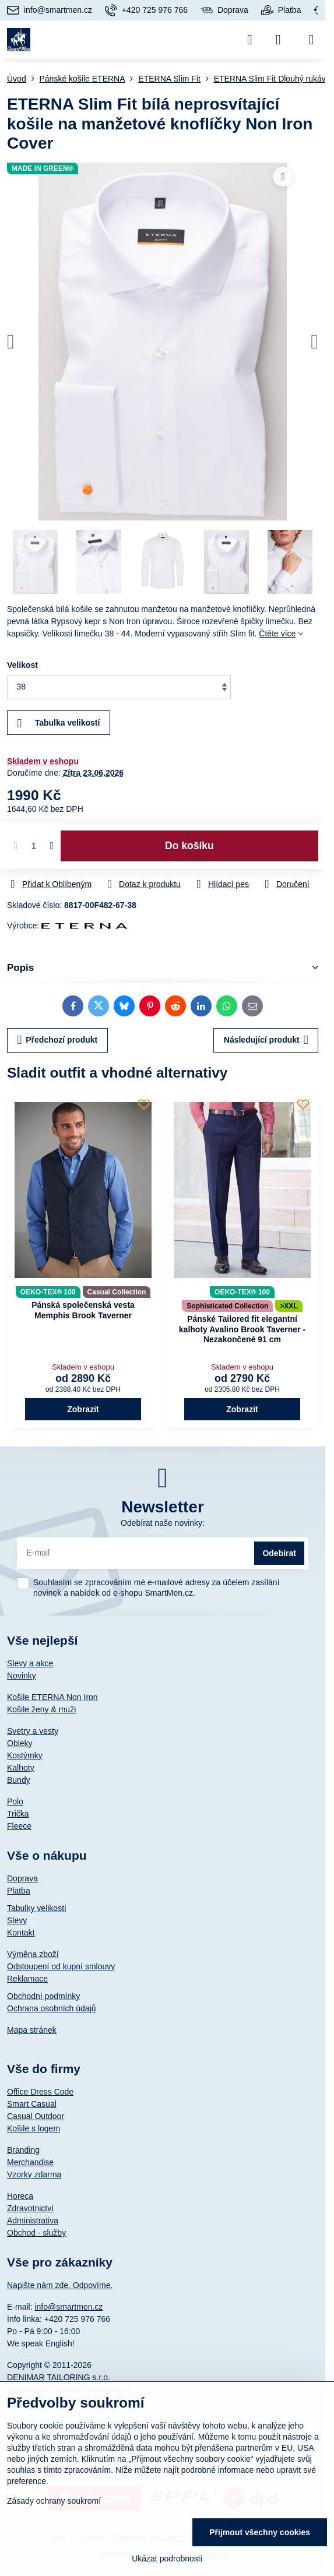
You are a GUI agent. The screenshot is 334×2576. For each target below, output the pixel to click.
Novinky (21, 1675)
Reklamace (27, 1978)
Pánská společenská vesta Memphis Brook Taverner (83, 1310)
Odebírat (279, 1553)
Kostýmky (25, 1755)
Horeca (20, 2196)
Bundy (18, 1780)
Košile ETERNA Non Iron (52, 1697)
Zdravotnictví (30, 2208)
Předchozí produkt (57, 1040)
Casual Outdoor (35, 2116)
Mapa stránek (32, 2030)
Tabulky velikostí (36, 1908)
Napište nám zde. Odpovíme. (59, 2285)
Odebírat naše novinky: (163, 1523)
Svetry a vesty (32, 1731)
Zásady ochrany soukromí (54, 2500)
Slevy (17, 1920)
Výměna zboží (33, 1954)
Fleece (19, 1826)
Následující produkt (266, 1040)
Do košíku (189, 845)
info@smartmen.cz (68, 2306)
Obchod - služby (36, 2232)
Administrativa (32, 2220)
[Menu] (311, 39)
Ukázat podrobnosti (167, 2558)
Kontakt (20, 1932)
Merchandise (30, 2162)
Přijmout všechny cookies (259, 2532)
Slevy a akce (30, 1663)
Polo (15, 1801)
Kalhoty (20, 1767)
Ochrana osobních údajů (51, 2008)
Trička (18, 1813)
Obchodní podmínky (43, 1996)
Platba (18, 1890)
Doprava (22, 1878)
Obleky (20, 1743)
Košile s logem (33, 2128)
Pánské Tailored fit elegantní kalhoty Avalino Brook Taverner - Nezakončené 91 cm (242, 1329)
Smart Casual (32, 2104)
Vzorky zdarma (34, 2174)
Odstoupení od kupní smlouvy (61, 1966)
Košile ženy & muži (41, 1709)
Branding (23, 2150)
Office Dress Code (40, 2091)
